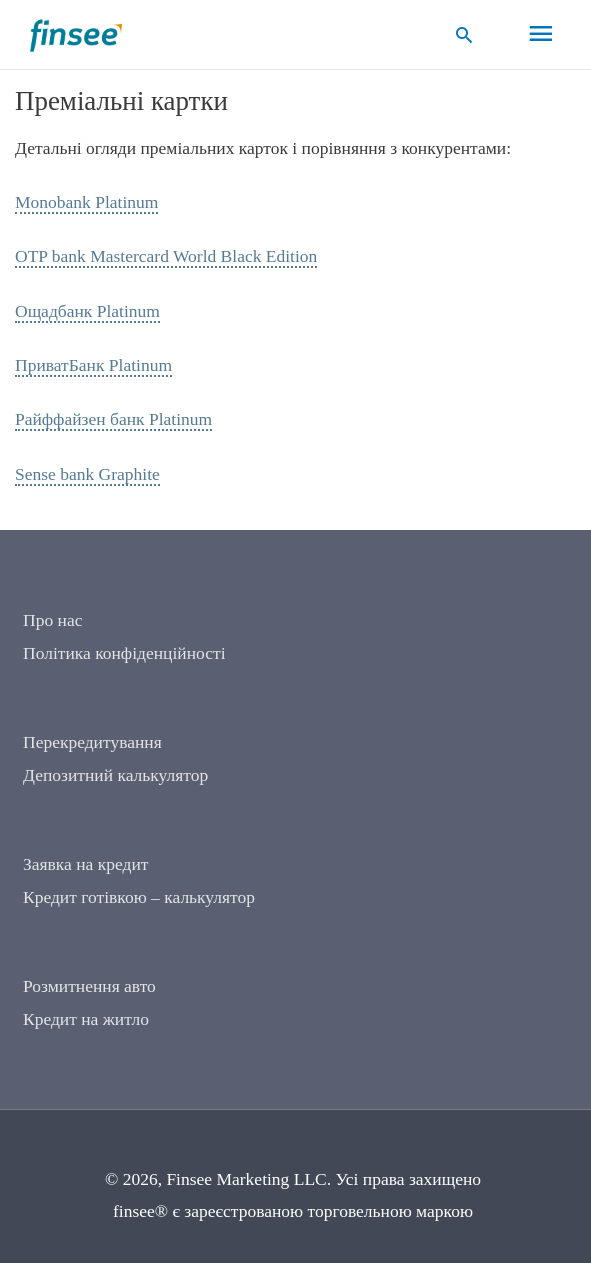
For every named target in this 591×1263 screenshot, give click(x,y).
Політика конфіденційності (124, 653)
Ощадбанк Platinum (87, 311)
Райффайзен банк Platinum (113, 419)
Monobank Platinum (86, 202)
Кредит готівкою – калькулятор (139, 897)
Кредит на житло (86, 1019)
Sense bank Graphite (87, 474)
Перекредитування (92, 742)
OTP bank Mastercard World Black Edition (166, 256)
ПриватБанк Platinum (93, 365)
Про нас (52, 620)
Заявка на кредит (85, 864)
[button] (464, 35)
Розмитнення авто (89, 986)
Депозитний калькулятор (115, 775)
